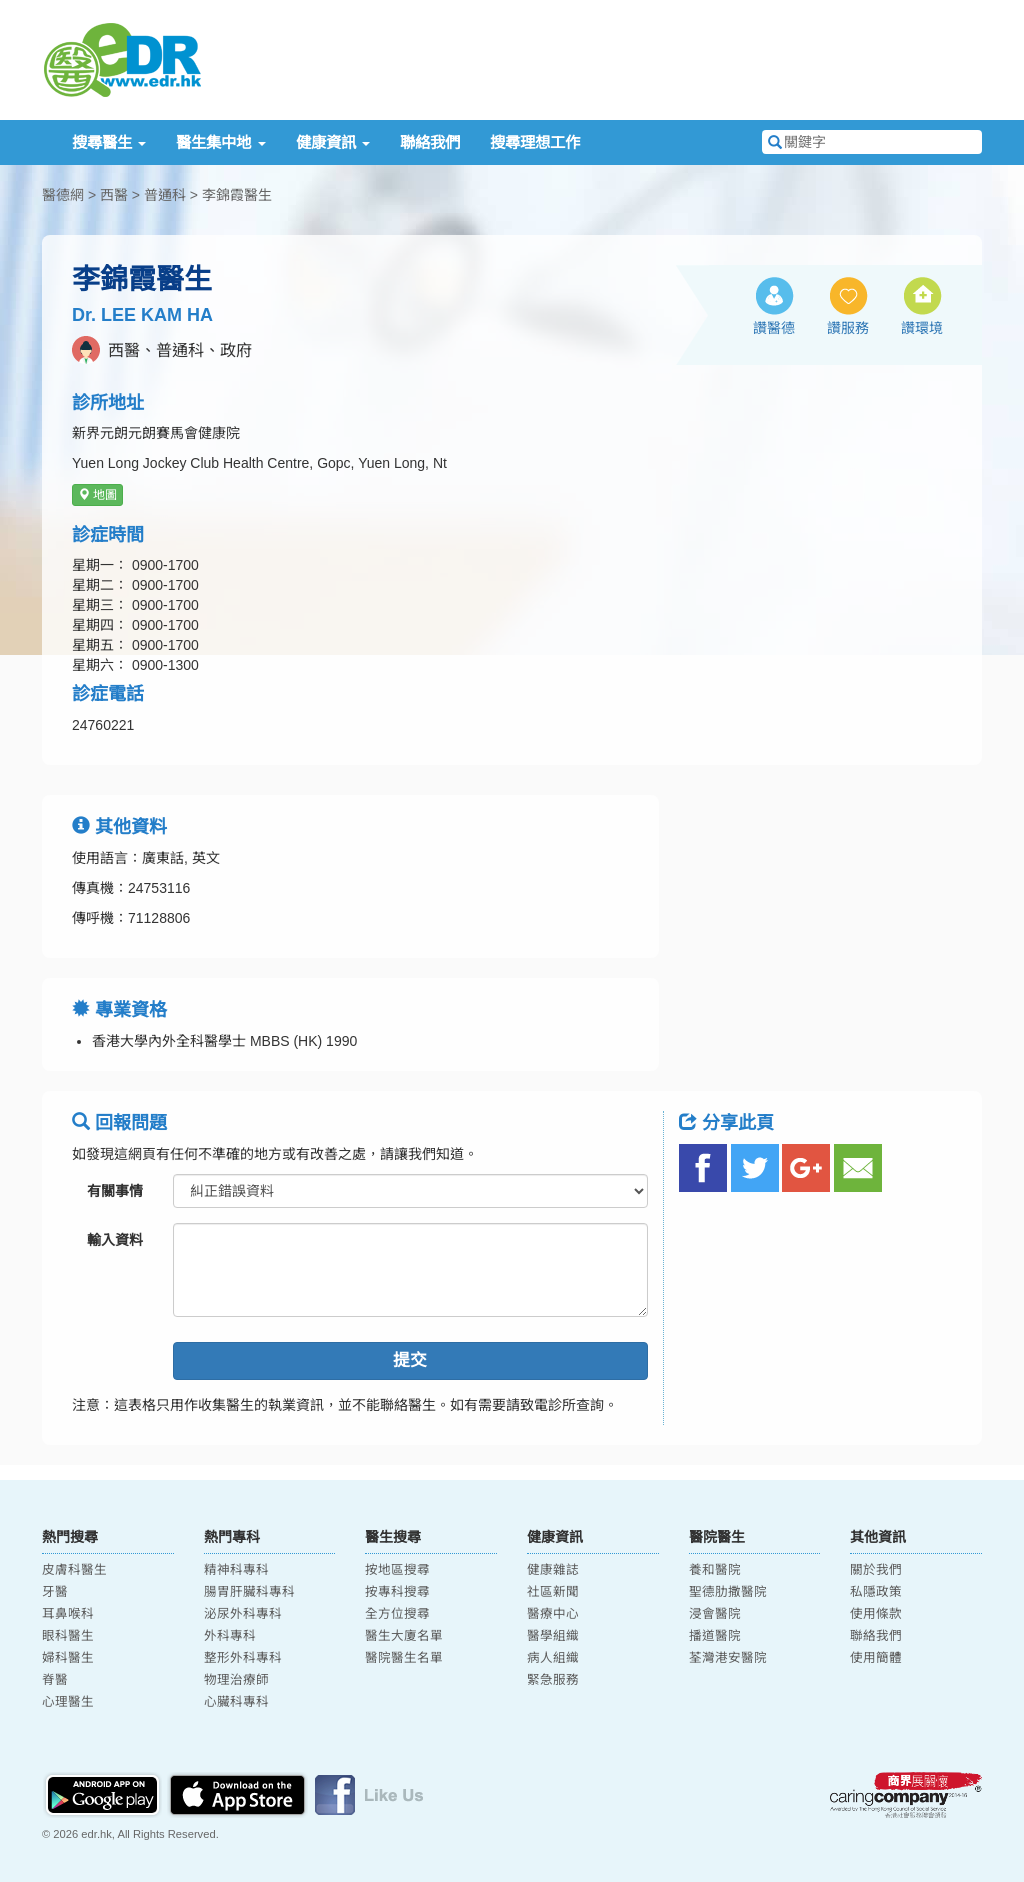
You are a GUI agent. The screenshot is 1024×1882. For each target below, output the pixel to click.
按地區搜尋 (397, 1570)
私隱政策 (876, 1592)
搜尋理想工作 (535, 142)
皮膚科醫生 (74, 1570)
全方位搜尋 (397, 1614)
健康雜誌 (553, 1570)
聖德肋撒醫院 (728, 1592)
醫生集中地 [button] (220, 142)
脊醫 (55, 1680)
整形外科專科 (243, 1658)
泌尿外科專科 (243, 1614)
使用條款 (876, 1614)
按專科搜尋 (397, 1592)
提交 (410, 1360)
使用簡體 (876, 1658)
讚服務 (848, 328)
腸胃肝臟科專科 (249, 1592)
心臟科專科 (236, 1702)
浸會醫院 (715, 1614)
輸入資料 (115, 1240)
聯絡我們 (430, 142)
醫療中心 (553, 1614)
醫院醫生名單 (404, 1658)
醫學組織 (553, 1636)
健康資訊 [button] (333, 142)
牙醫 (55, 1592)
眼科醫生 (68, 1636)
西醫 (114, 195)
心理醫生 (68, 1702)
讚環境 (922, 328)
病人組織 (553, 1658)
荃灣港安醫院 (728, 1658)
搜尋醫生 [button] (109, 142)
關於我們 (876, 1570)
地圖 (97, 495)
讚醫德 (774, 328)
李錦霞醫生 (237, 195)
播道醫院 (715, 1636)
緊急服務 (553, 1680)
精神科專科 (236, 1570)
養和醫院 (715, 1570)
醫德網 (63, 195)
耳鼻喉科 (68, 1614)
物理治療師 (236, 1680)
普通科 (165, 195)
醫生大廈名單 (404, 1636)
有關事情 (115, 1191)
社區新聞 (553, 1592)
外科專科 (230, 1636)
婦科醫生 (68, 1658)
